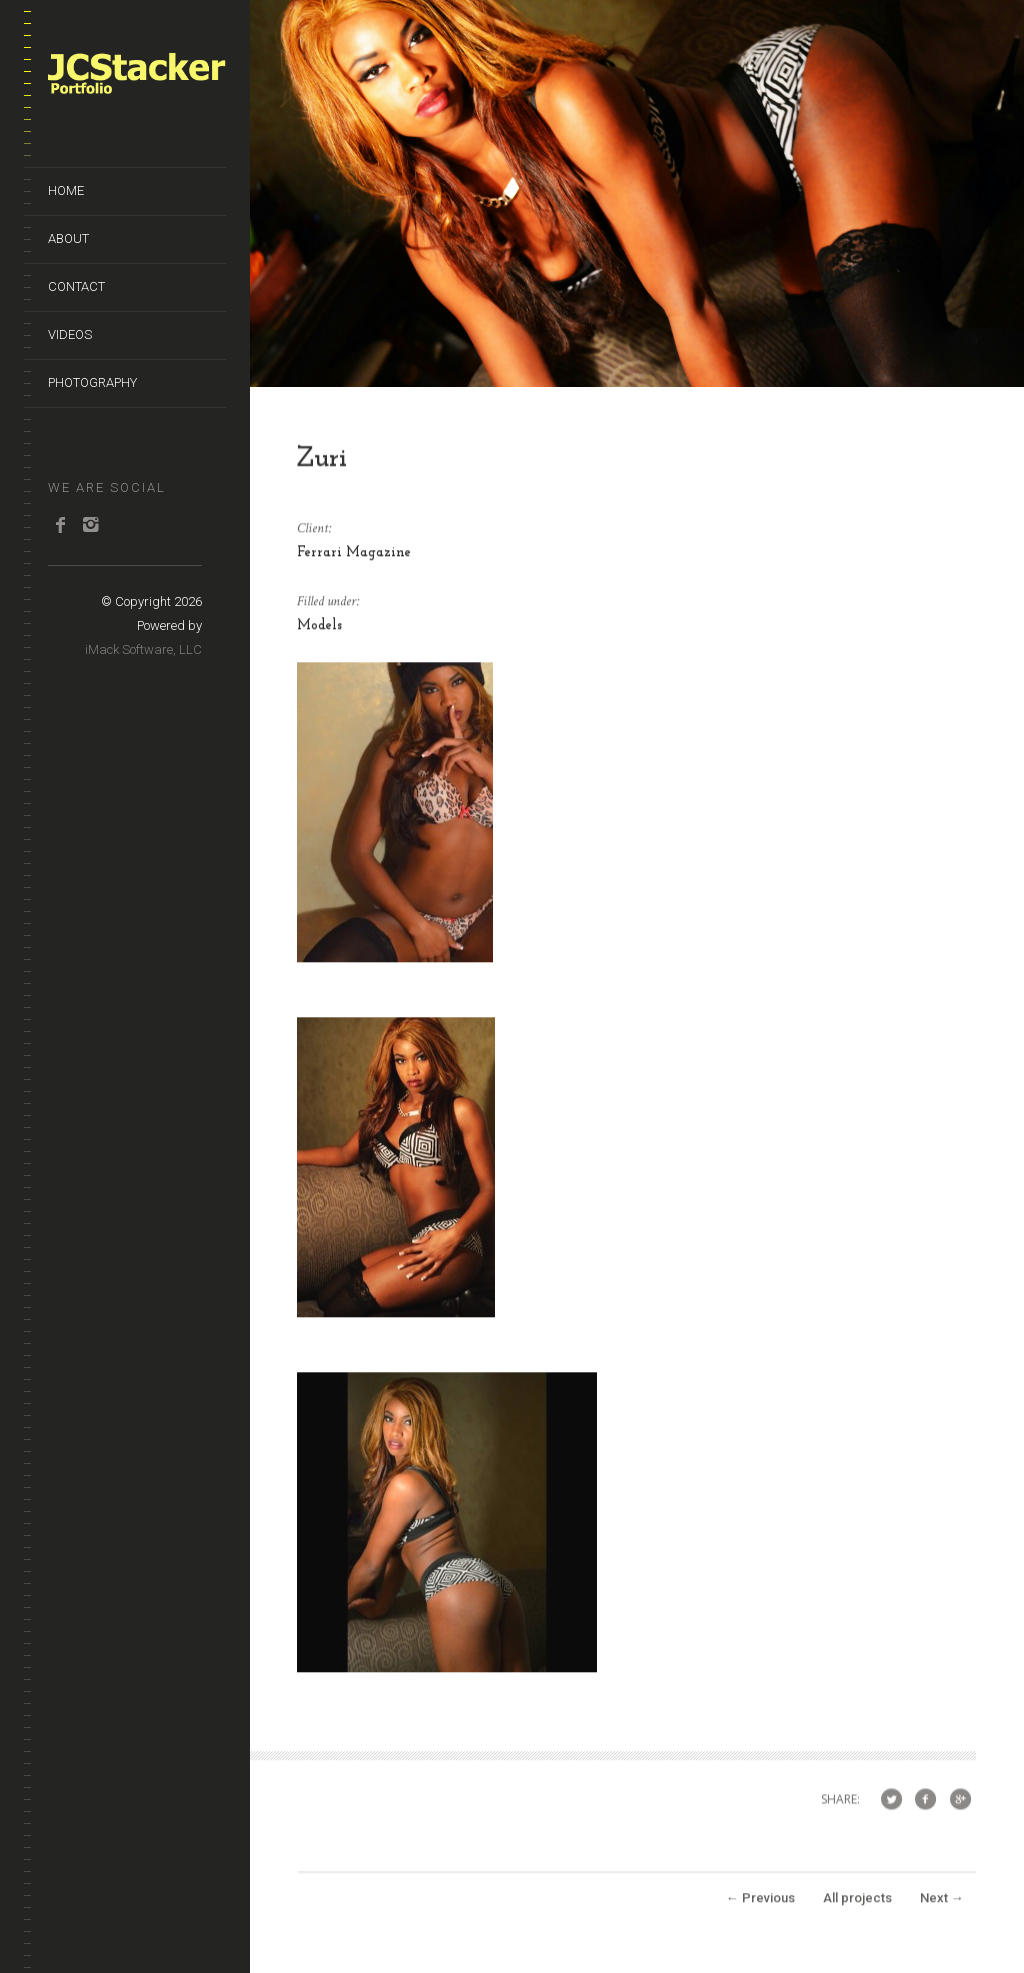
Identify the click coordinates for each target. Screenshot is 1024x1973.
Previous (760, 1902)
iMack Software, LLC (143, 649)
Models (319, 630)
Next (942, 1902)
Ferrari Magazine (354, 557)
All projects (857, 1902)
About (68, 238)
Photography (92, 382)
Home (66, 190)
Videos (70, 334)
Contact (76, 286)
